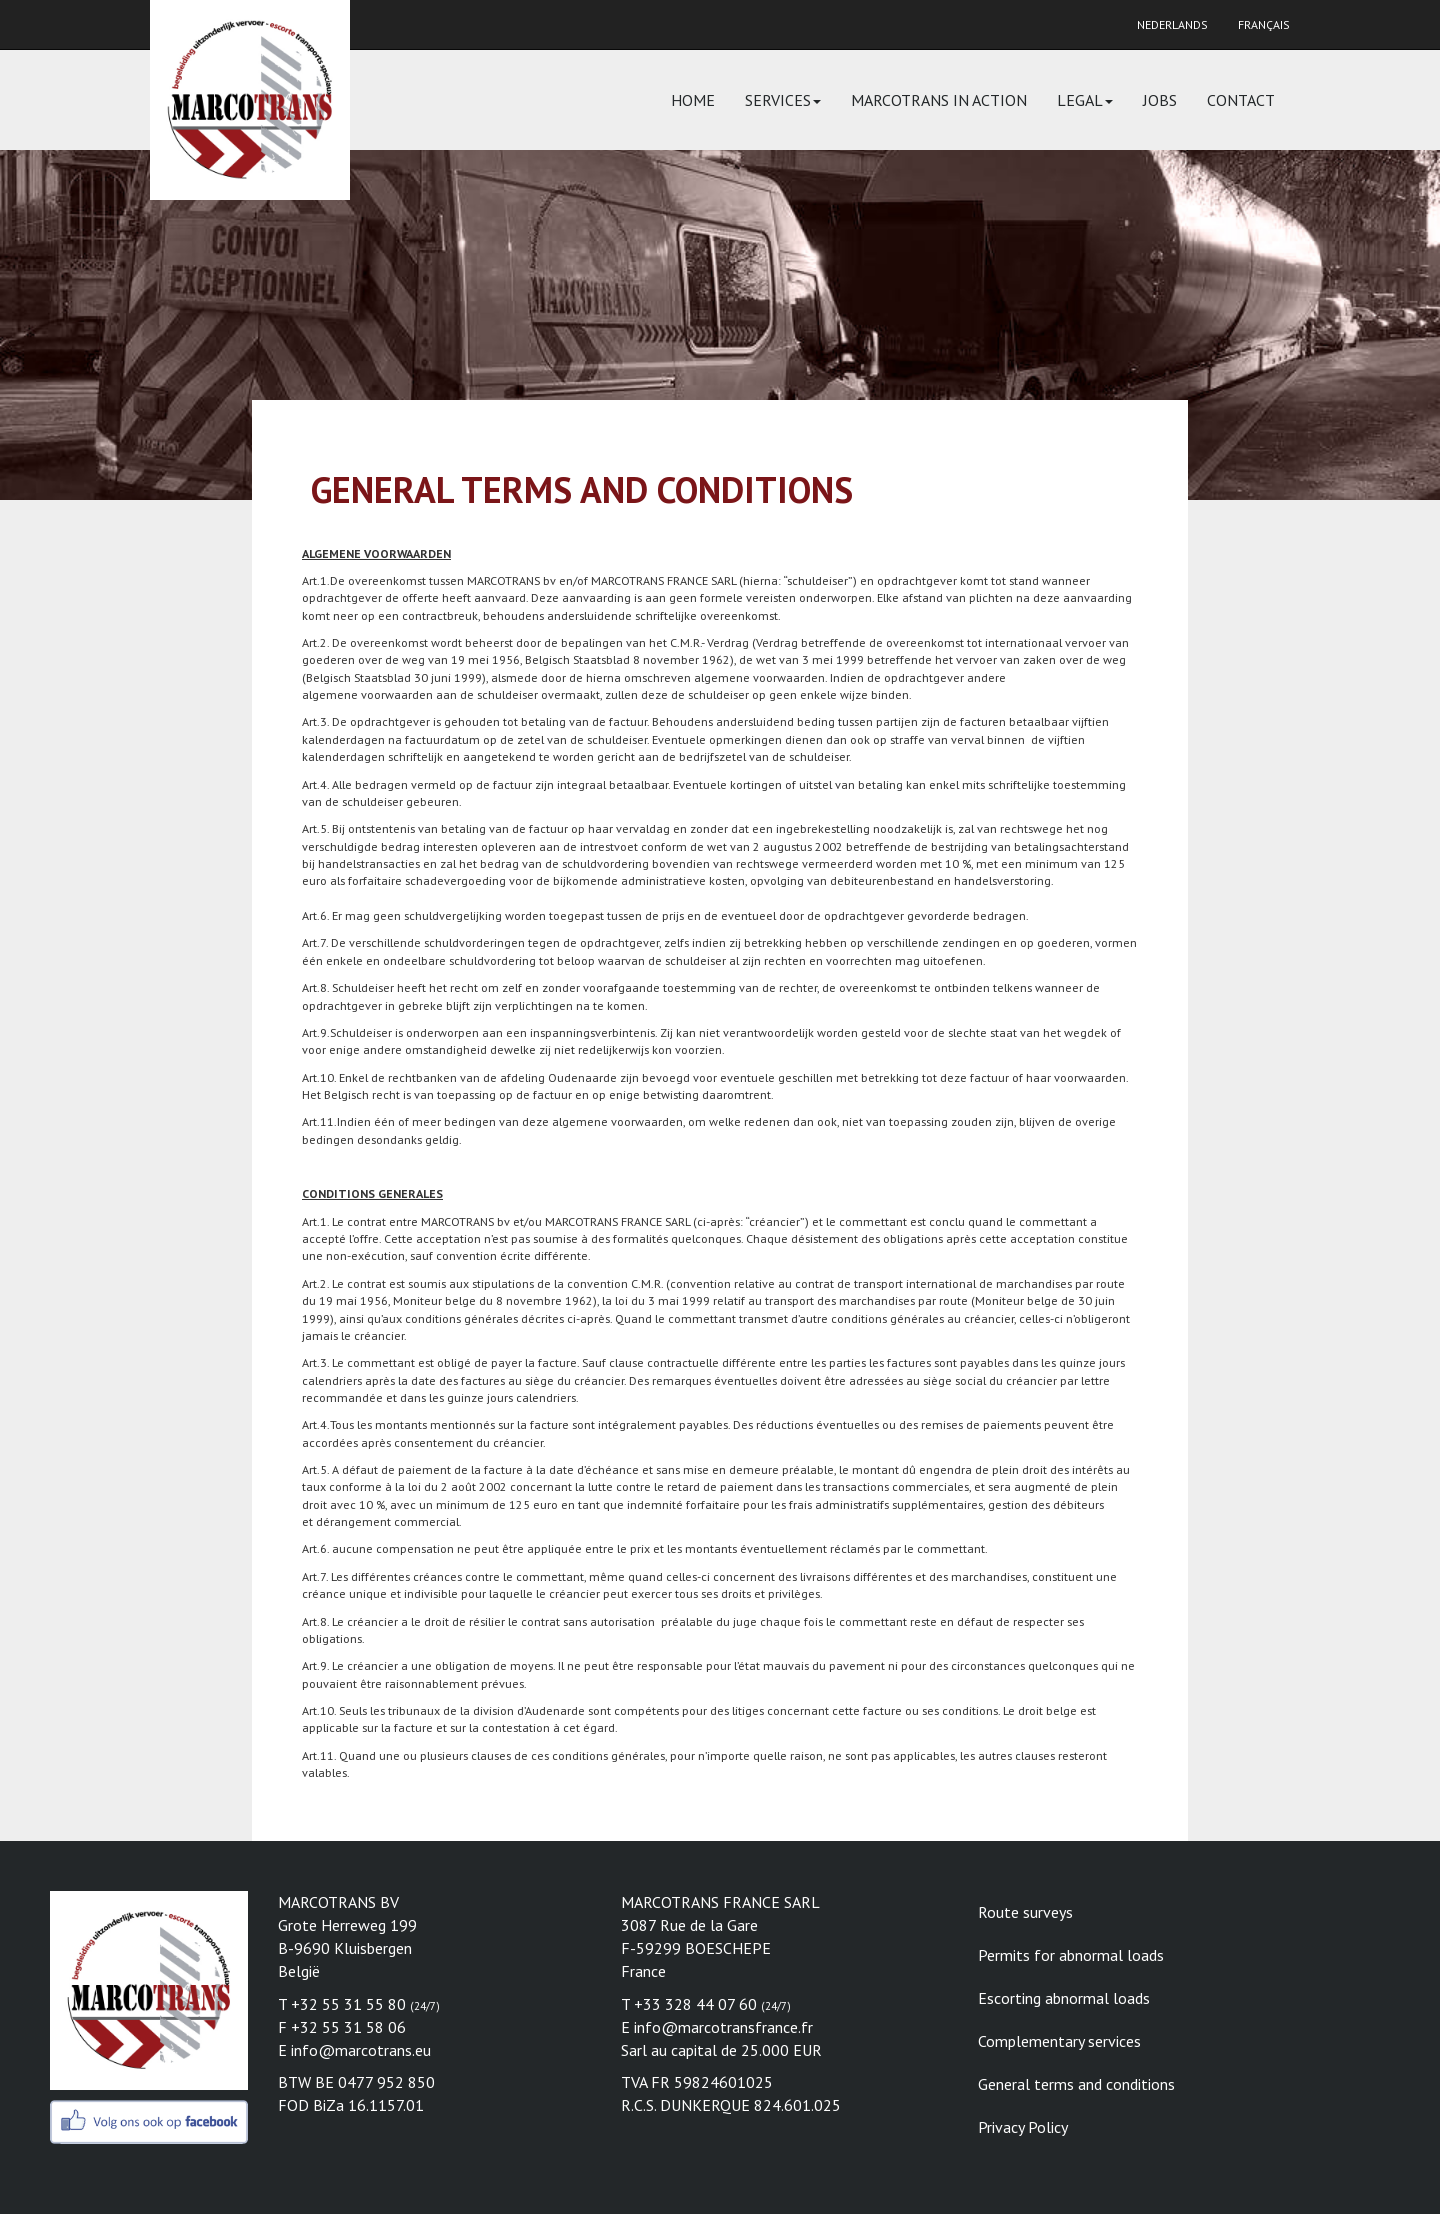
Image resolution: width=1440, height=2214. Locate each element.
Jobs (1160, 100)
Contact (1241, 100)
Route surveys (1025, 1912)
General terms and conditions (1076, 2084)
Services (783, 100)
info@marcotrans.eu (361, 2050)
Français (1264, 24)
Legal (1085, 100)
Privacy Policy (1023, 2127)
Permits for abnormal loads (1071, 1955)
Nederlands (1172, 24)
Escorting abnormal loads (1064, 1998)
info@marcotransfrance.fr (723, 2027)
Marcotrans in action (939, 100)
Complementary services (1059, 2041)
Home (693, 100)
